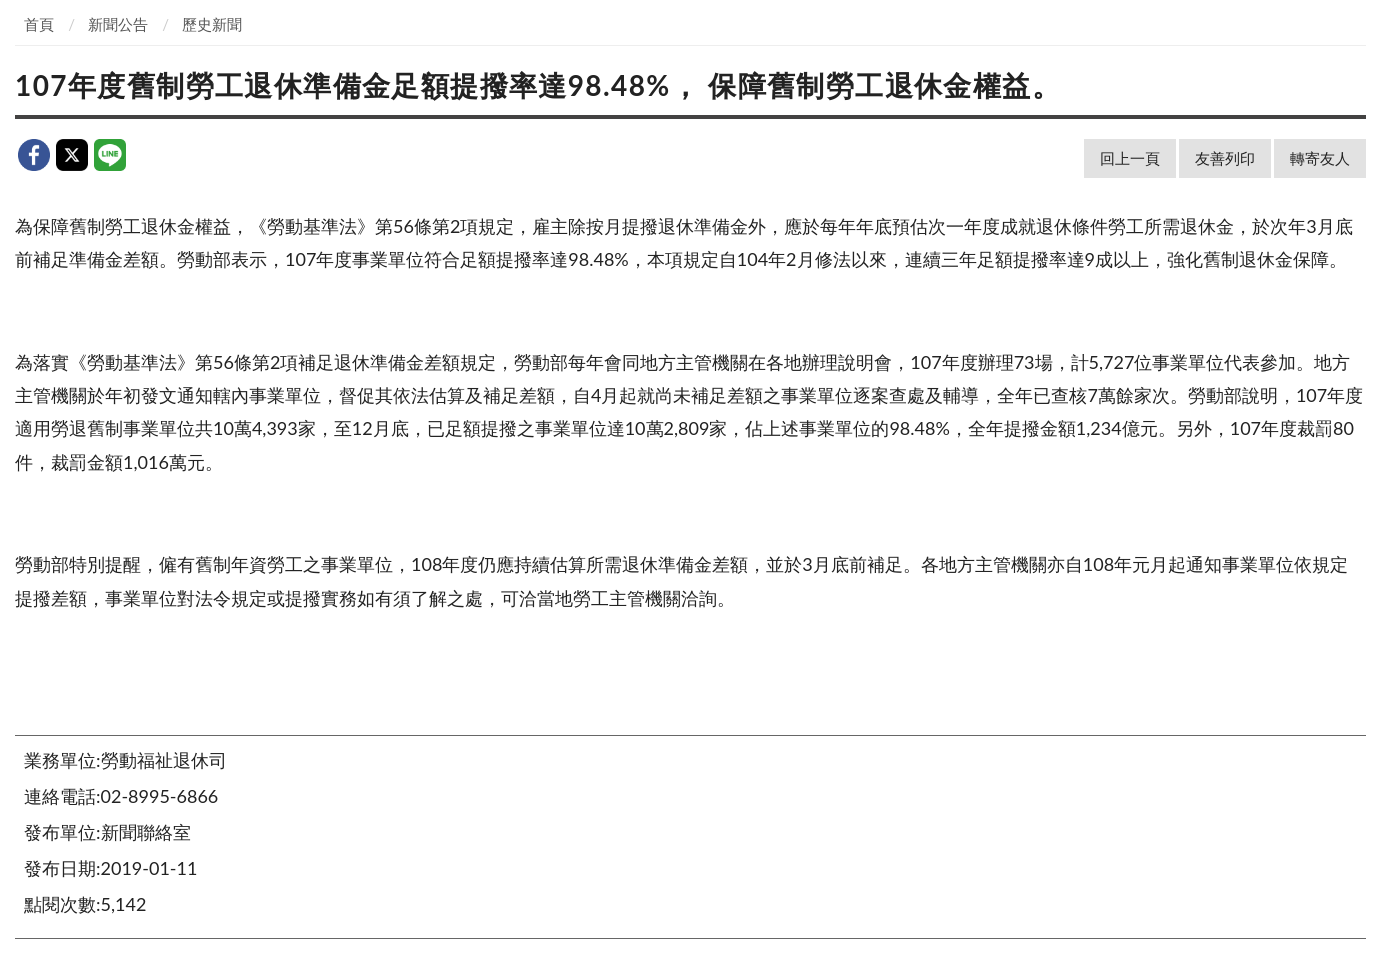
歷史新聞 (212, 24)
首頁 (39, 24)
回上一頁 (1130, 158)
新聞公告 (118, 24)
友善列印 (1225, 158)
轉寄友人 (1320, 158)
